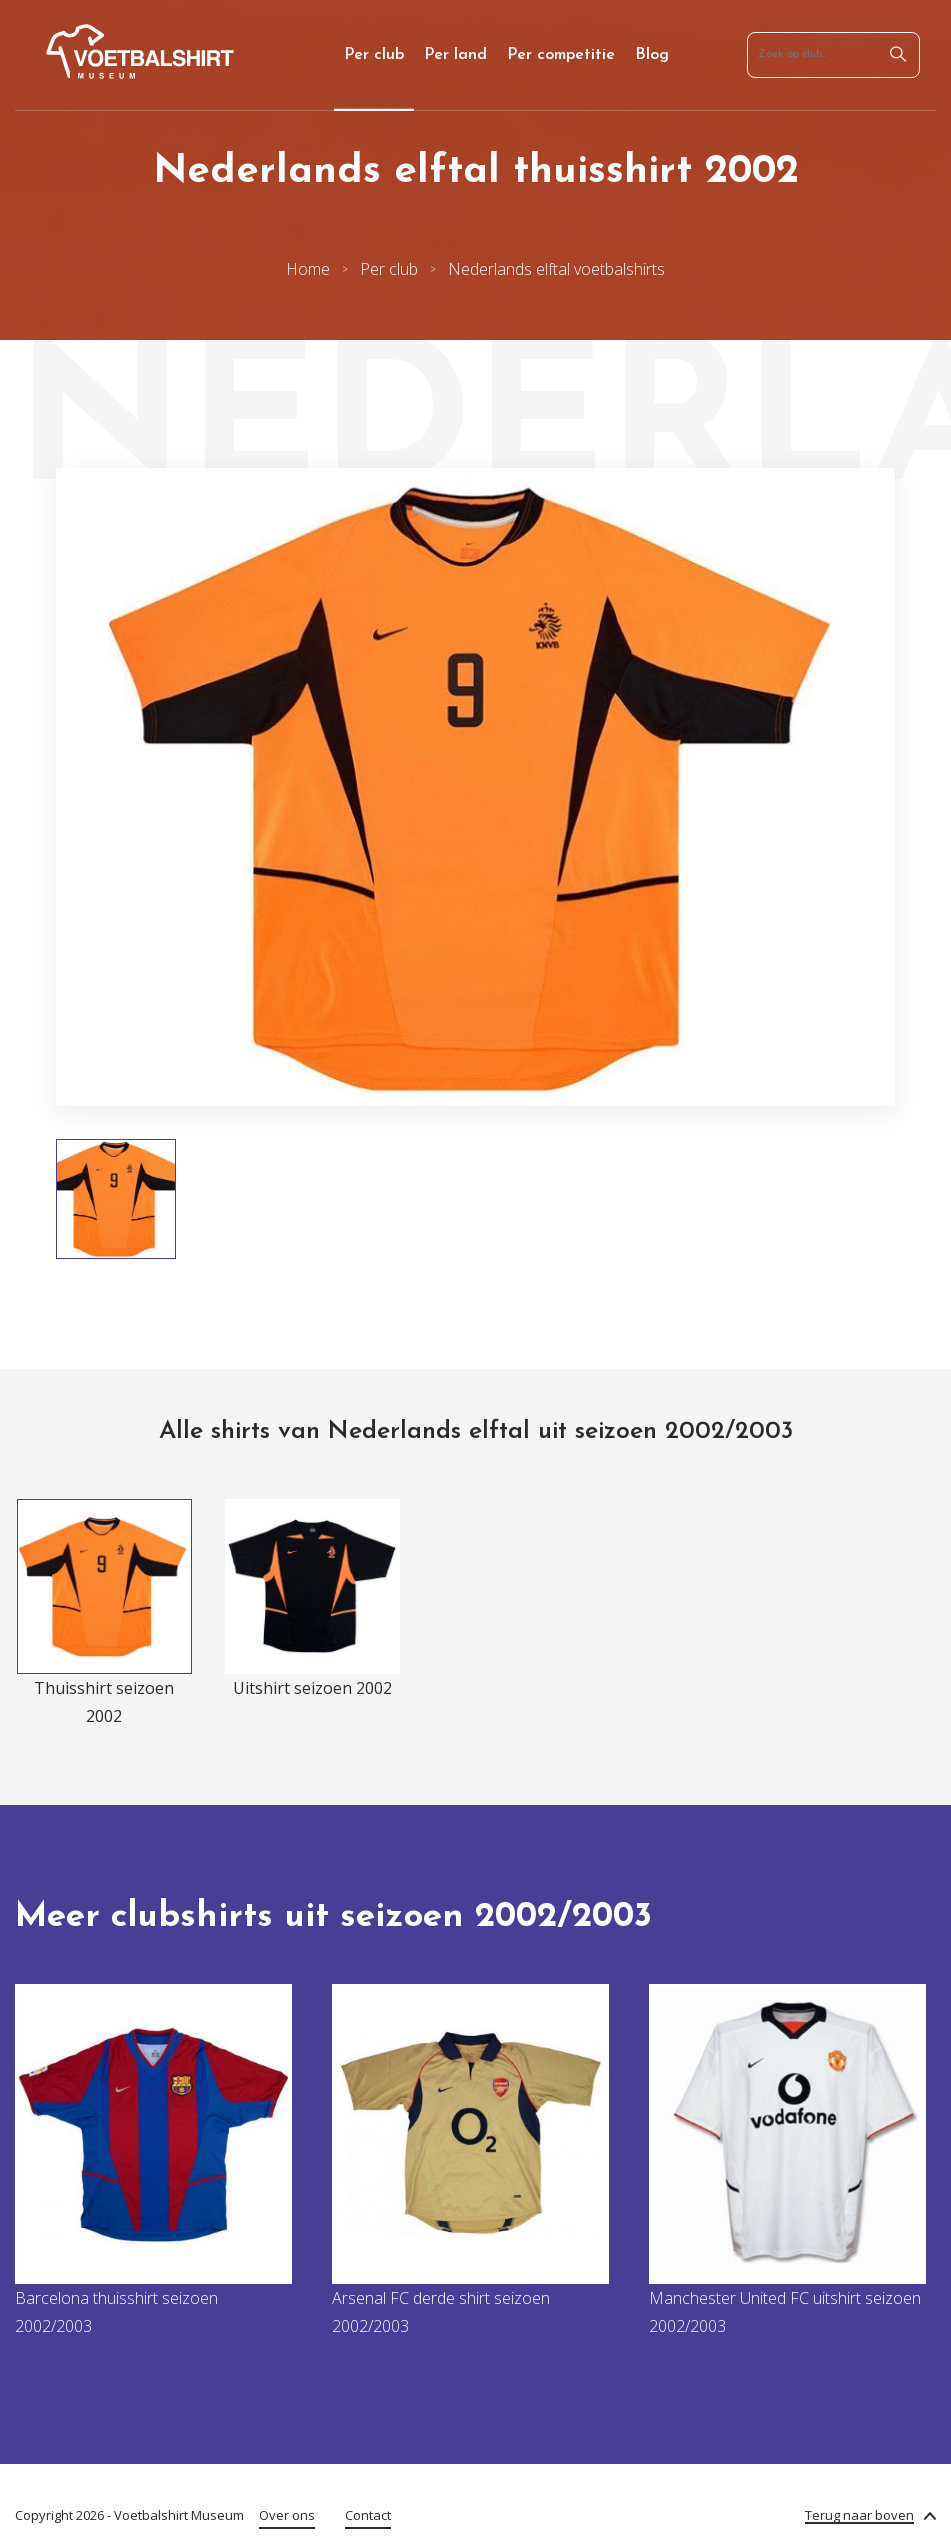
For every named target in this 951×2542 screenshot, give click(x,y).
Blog (652, 55)
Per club (374, 55)
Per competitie (561, 55)
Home (308, 269)
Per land (455, 55)
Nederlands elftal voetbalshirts (556, 269)
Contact (368, 2515)
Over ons (287, 2515)
